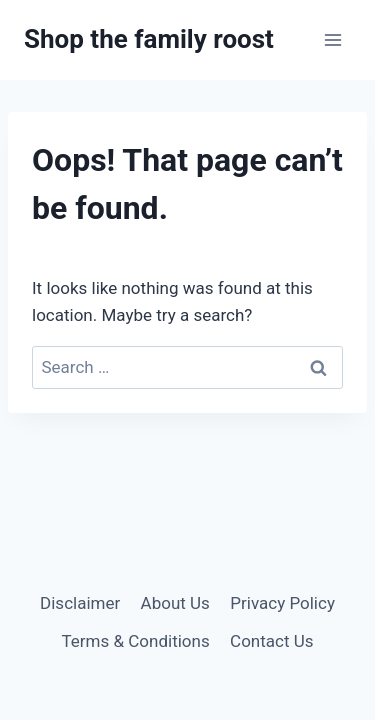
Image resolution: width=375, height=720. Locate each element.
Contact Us (271, 641)
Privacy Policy (282, 603)
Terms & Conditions (135, 641)
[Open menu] (332, 39)
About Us (175, 603)
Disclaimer (80, 603)
